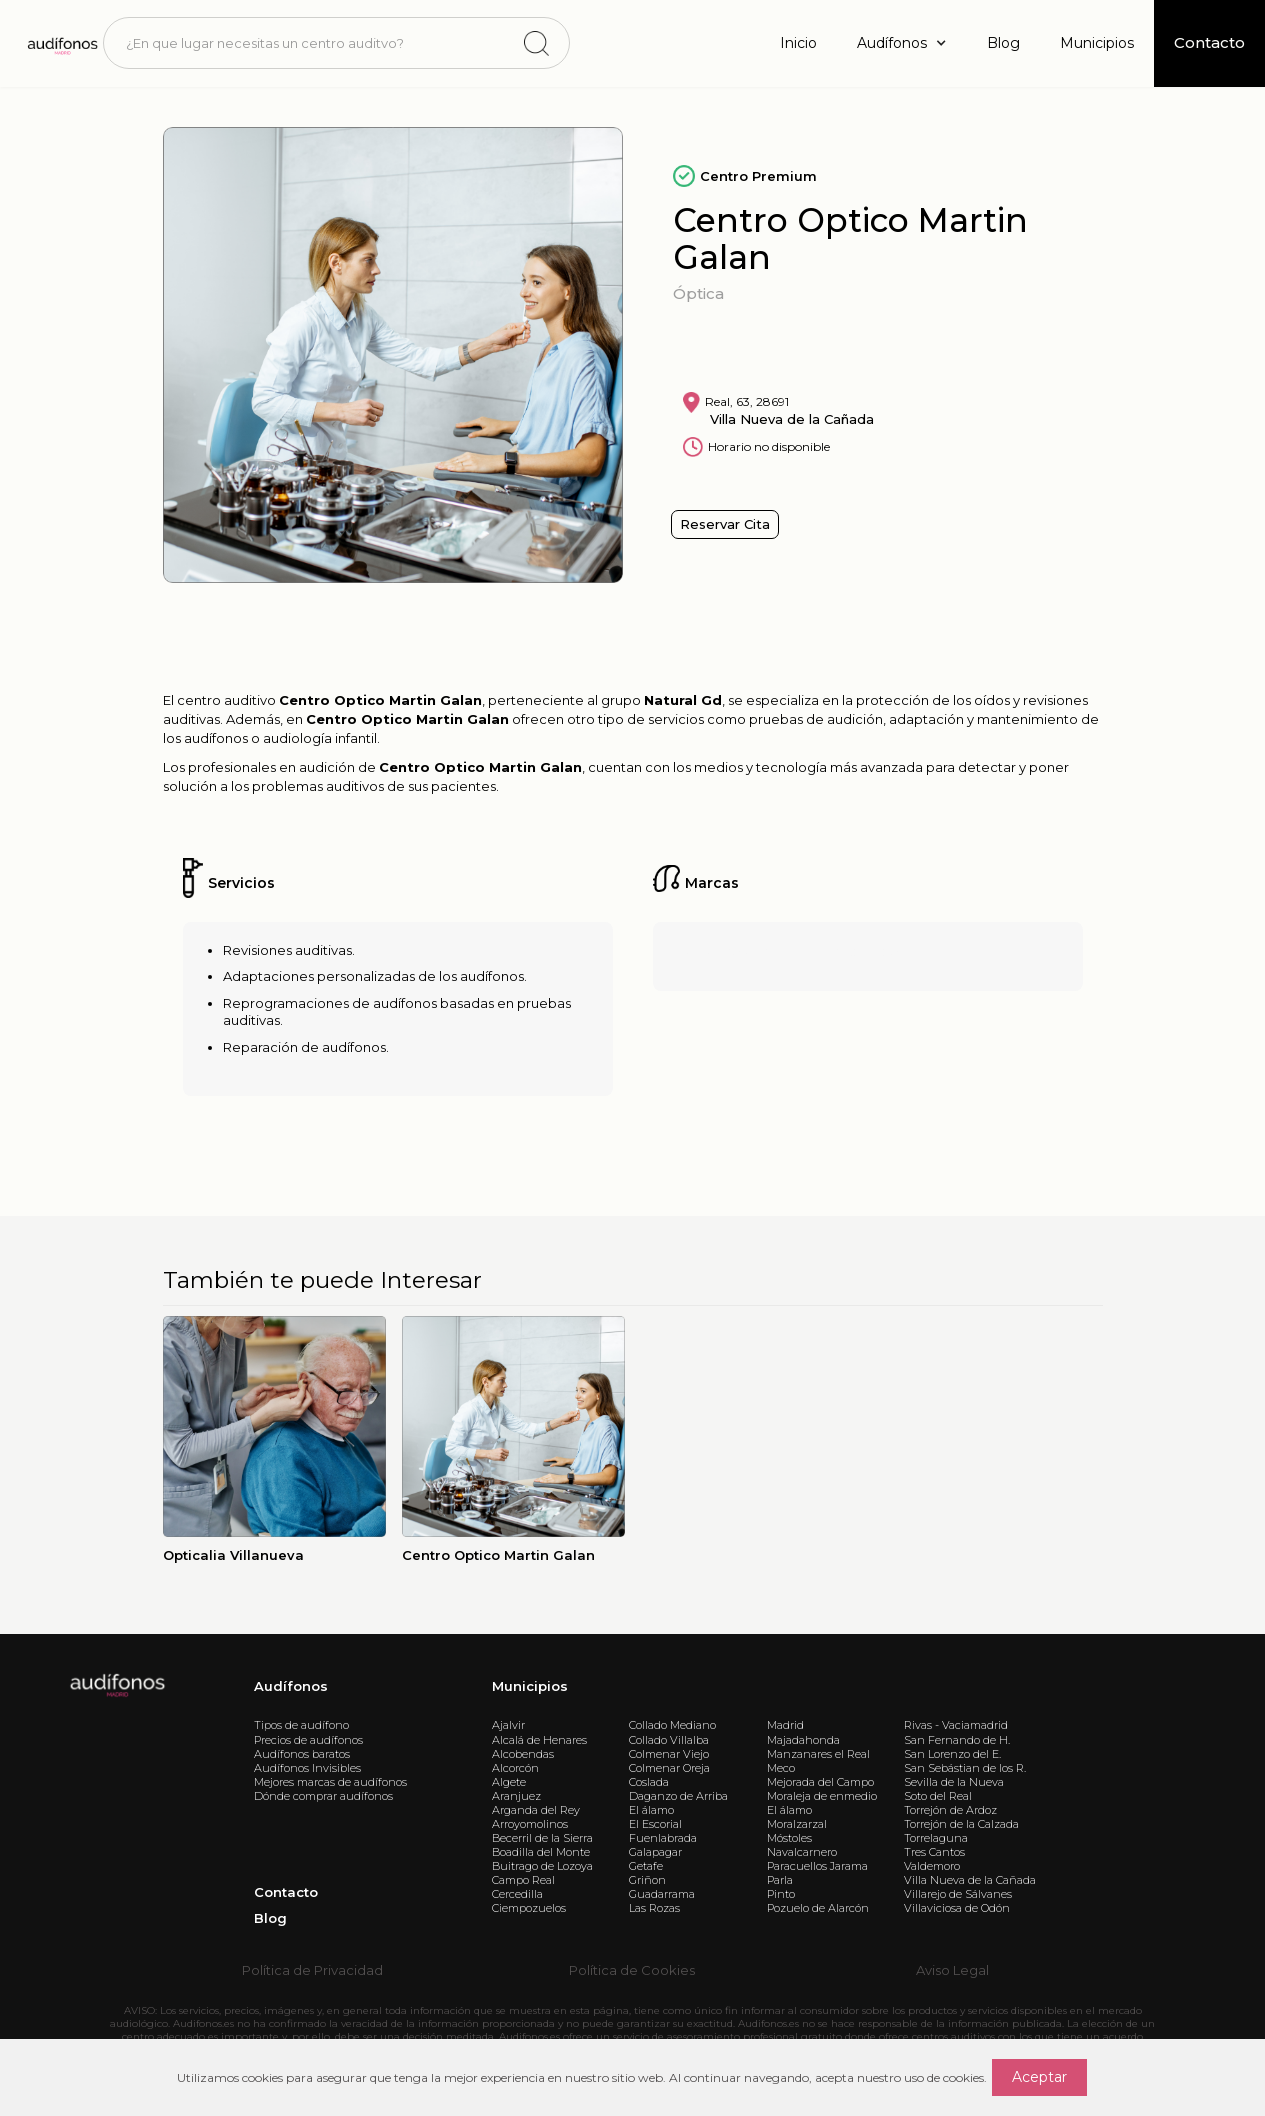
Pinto (781, 1894)
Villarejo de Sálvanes (958, 1894)
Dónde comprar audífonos (323, 1796)
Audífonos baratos (302, 1754)
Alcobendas (523, 1754)
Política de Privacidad (312, 1970)
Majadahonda (803, 1740)
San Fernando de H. (957, 1740)
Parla (780, 1880)
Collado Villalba (669, 1740)
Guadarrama (662, 1894)
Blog (1003, 43)
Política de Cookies (632, 1970)
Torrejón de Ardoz (950, 1810)
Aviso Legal (952, 1970)
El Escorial (655, 1824)
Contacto (286, 1892)
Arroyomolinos (530, 1824)
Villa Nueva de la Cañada (970, 1880)
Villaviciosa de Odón (957, 1908)
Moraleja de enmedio (822, 1796)
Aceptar (1039, 2077)
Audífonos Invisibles (307, 1768)
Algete (509, 1782)
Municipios (1097, 43)
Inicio (798, 43)
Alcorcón (515, 1768)
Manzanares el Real (818, 1754)
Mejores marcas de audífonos (330, 1782)
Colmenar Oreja (669, 1768)
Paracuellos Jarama (817, 1866)
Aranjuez (516, 1796)
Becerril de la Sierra (542, 1838)
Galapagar (655, 1852)
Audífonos (291, 1686)
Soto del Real (938, 1796)
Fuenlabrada (663, 1838)
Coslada (649, 1782)
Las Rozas (654, 1908)
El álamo (651, 1810)
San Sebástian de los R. (965, 1768)
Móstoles (789, 1838)
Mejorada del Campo (820, 1782)
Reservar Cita (725, 524)
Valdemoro (932, 1866)
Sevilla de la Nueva (954, 1782)
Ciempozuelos (529, 1908)
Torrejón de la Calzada (961, 1824)
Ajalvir (508, 1725)
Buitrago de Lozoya (542, 1866)
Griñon (647, 1880)
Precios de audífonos (308, 1740)
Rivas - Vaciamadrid (956, 1725)
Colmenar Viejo (669, 1754)
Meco (781, 1768)
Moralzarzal (797, 1824)
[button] (902, 43)
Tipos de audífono (301, 1725)
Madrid (785, 1725)
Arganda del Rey (536, 1810)
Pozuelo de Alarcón (818, 1908)
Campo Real (523, 1880)
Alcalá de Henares (539, 1740)
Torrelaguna (936, 1838)
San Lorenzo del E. (952, 1754)
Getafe (646, 1866)
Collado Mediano (672, 1725)
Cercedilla (517, 1894)
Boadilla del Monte (541, 1852)
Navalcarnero (802, 1852)
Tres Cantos (934, 1852)
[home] (61, 43)
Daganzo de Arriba (678, 1796)
